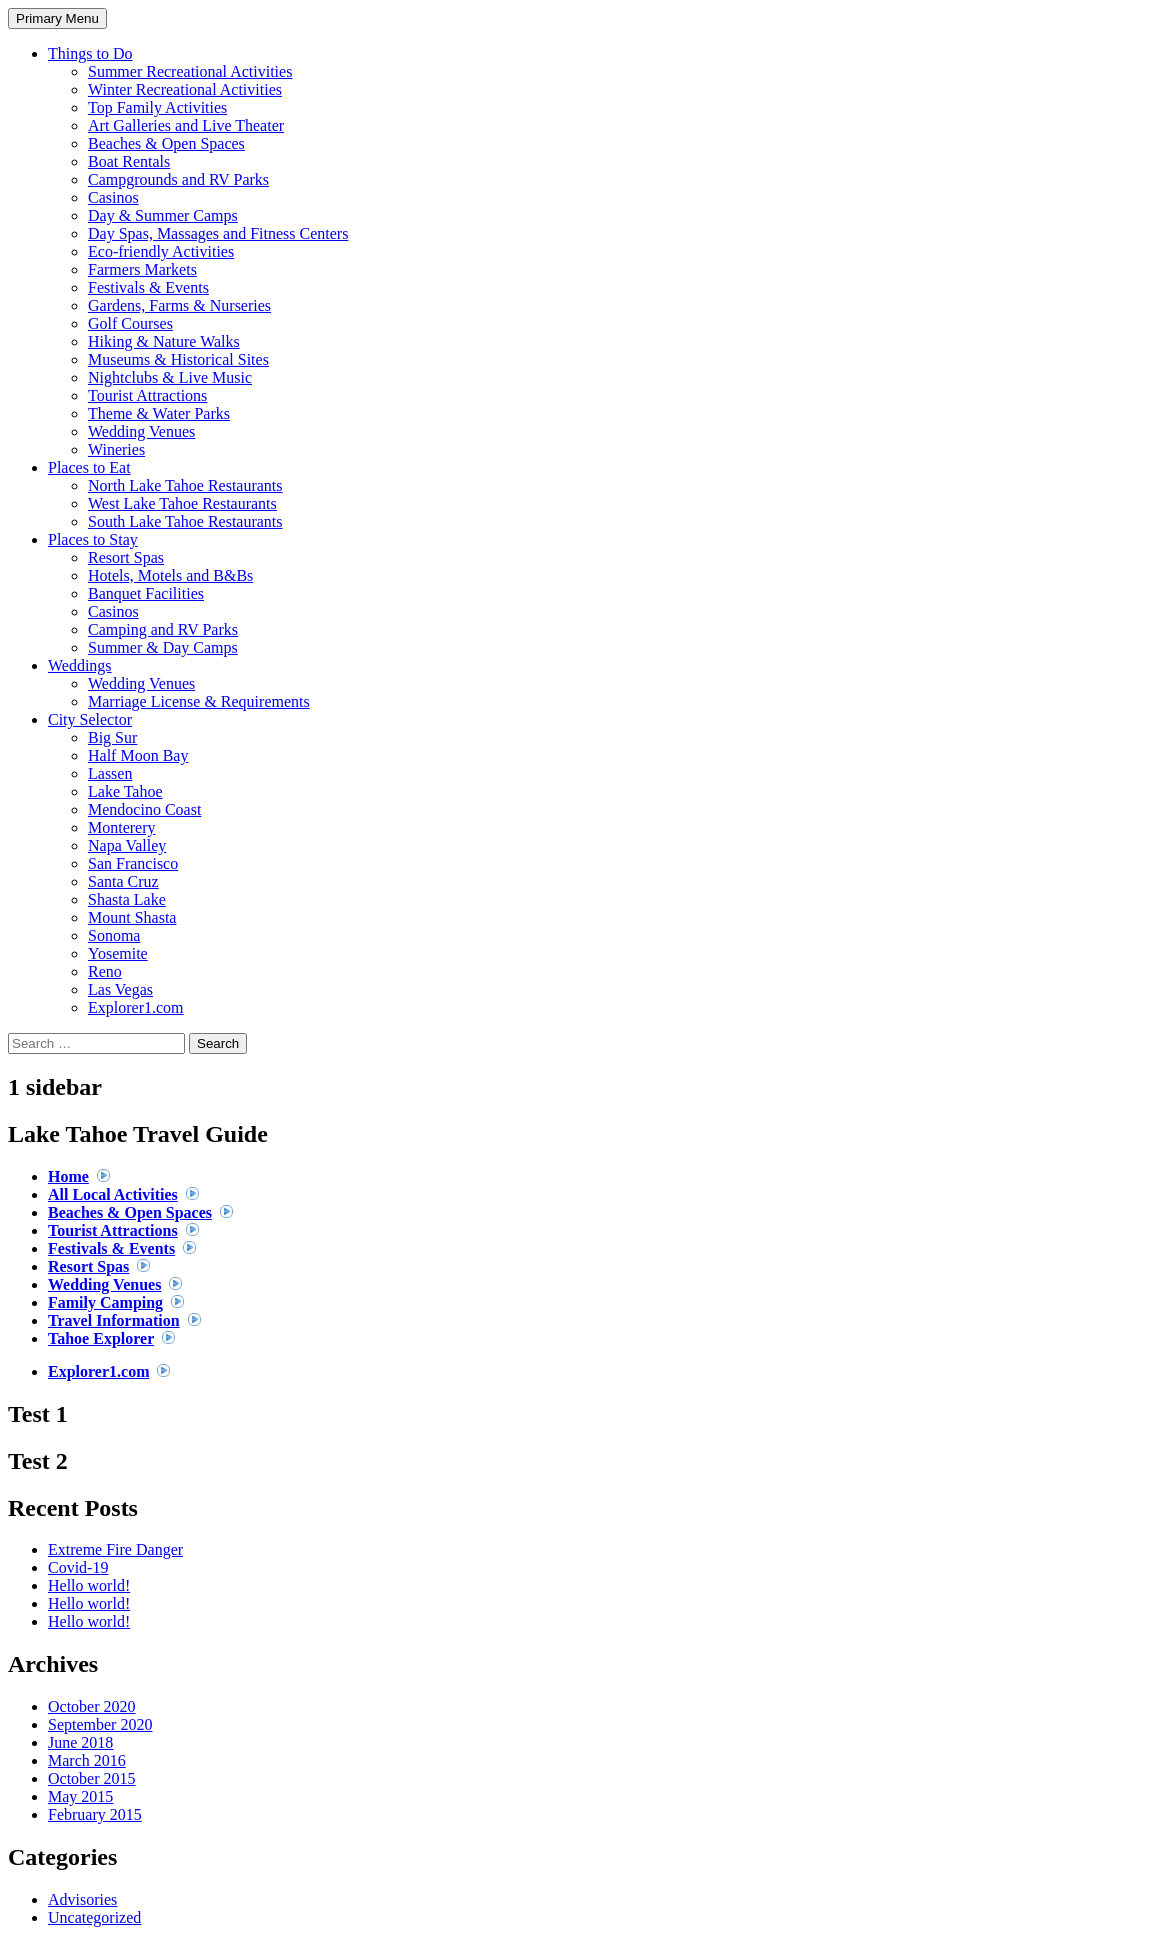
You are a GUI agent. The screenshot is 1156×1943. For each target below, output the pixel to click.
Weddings (80, 665)
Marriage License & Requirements (199, 701)
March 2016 (87, 1760)
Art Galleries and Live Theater (186, 125)
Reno (105, 971)
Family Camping (105, 1302)
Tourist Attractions (147, 395)
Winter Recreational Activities (185, 89)
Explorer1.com (136, 1007)
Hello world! (89, 1585)
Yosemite (118, 953)
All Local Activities (113, 1194)
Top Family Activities (157, 107)
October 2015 (92, 1778)
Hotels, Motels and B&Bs (170, 575)
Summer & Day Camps (163, 647)
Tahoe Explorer (101, 1338)
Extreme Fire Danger (115, 1549)
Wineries (116, 449)
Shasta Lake (127, 899)
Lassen (110, 773)
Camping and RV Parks (163, 629)
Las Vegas (120, 989)
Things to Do (90, 53)
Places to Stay (93, 539)
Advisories (82, 1899)
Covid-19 (78, 1567)
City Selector (90, 719)
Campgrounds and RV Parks (178, 179)
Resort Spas (126, 557)
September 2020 (100, 1724)
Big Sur (112, 737)
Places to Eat (89, 467)
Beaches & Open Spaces (166, 143)
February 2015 (95, 1814)
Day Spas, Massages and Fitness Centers (218, 233)
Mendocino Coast (144, 809)
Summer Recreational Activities (190, 71)
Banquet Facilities (146, 593)
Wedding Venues (141, 431)
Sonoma (114, 935)
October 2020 (92, 1706)
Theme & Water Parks (159, 413)
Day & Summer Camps (163, 215)
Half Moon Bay (138, 755)
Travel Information (114, 1320)
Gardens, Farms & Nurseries (179, 305)
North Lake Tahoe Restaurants (185, 485)
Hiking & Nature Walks (164, 341)
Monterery (122, 827)
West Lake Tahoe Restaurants (182, 503)
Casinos (113, 197)
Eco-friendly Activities (161, 251)
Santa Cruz (123, 881)
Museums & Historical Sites (178, 359)
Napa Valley (127, 845)
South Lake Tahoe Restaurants (185, 521)
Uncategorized (94, 1917)
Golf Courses (130, 323)
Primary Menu (57, 18)
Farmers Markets (142, 269)
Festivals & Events (148, 287)
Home (68, 1176)
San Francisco (133, 863)
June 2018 (80, 1742)
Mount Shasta (132, 917)
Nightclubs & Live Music (170, 377)
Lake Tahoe (125, 791)
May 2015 (80, 1796)
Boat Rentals (129, 161)
